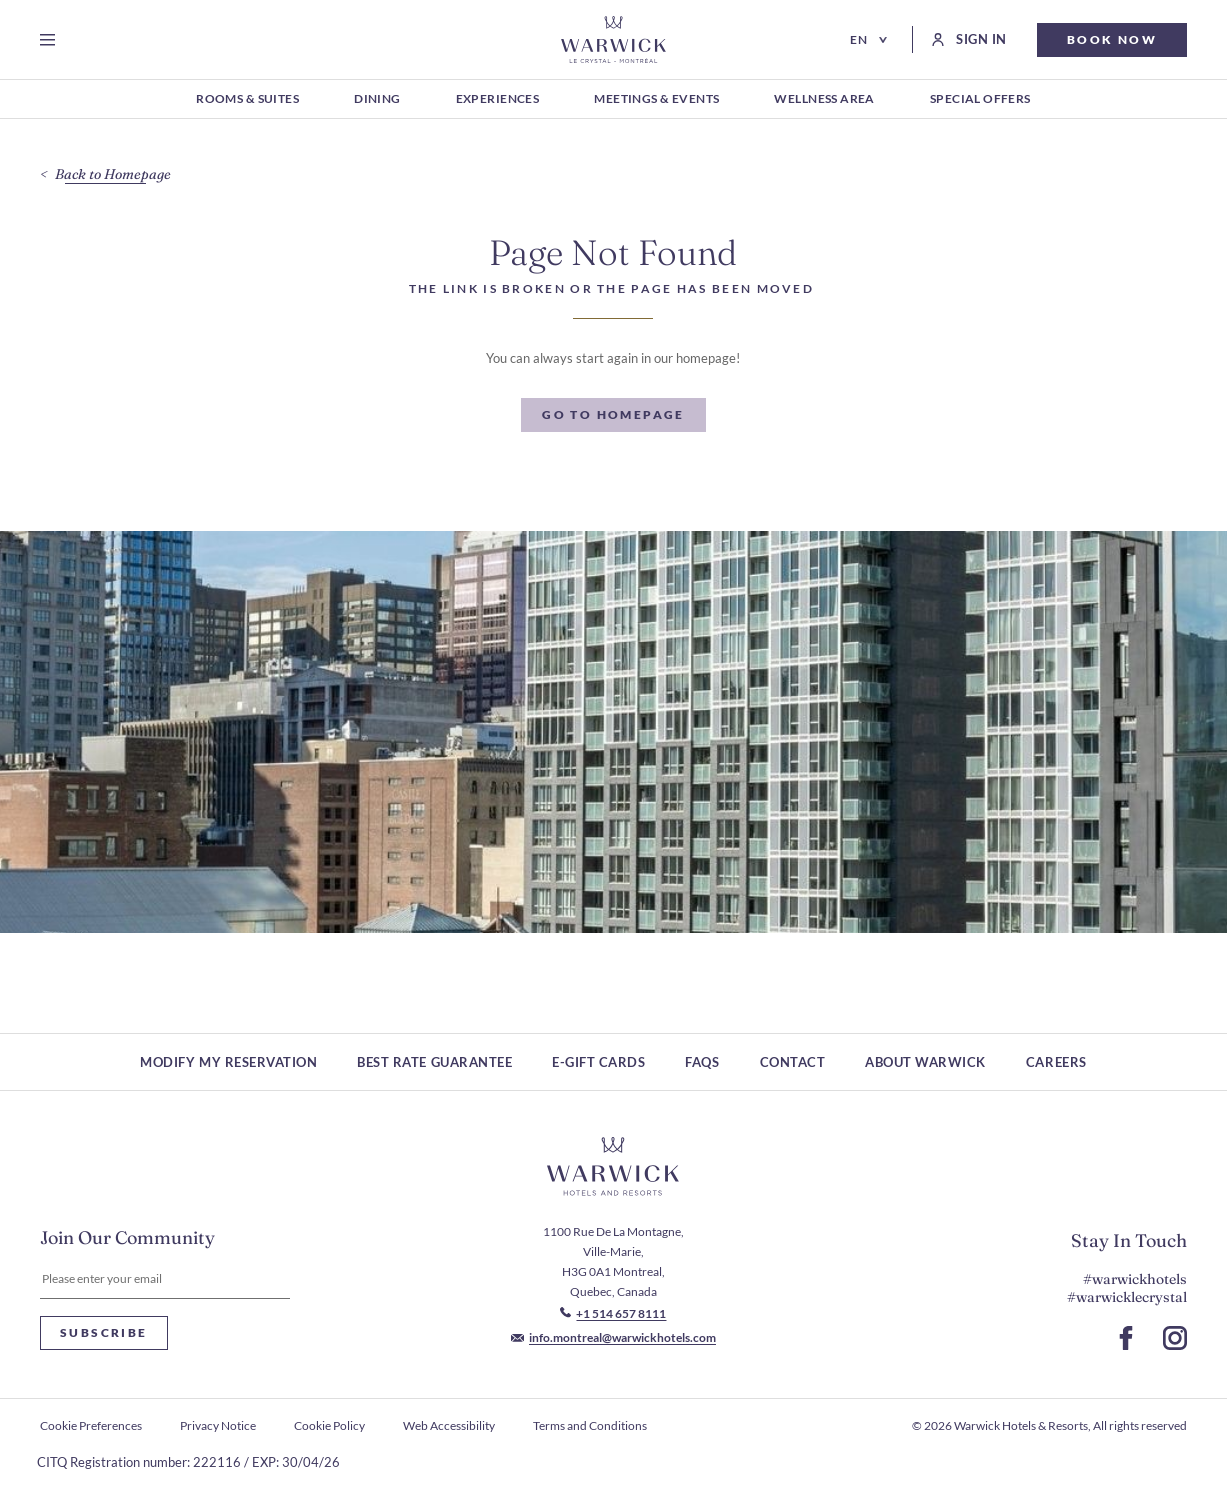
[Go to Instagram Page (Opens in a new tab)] (1175, 1338)
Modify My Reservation (228, 1062)
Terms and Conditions (590, 1425)
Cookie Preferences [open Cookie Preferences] (91, 1425)
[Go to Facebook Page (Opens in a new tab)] (1126, 1338)
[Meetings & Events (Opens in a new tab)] (656, 100)
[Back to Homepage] (105, 174)
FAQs (702, 1062)
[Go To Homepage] (613, 415)
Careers (1056, 1062)
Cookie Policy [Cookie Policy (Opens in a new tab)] (329, 1425)
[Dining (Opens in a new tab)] (377, 100)
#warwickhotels (1135, 1279)
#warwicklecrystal (1127, 1297)
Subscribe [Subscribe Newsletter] (104, 1332)
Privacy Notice (218, 1425)
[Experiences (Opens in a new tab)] (498, 100)
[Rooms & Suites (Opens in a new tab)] (247, 100)
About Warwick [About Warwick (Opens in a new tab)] (925, 1062)
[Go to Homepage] (613, 39)
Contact (793, 1062)
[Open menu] (51, 40)
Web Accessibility (449, 1425)
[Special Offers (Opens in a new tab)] (980, 100)
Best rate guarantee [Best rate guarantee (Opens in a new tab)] (434, 1062)
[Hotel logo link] (613, 1167)
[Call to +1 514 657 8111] (613, 1314)
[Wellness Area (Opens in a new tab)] (824, 100)
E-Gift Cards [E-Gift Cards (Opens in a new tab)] (598, 1062)
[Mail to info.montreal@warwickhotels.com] (613, 1338)
